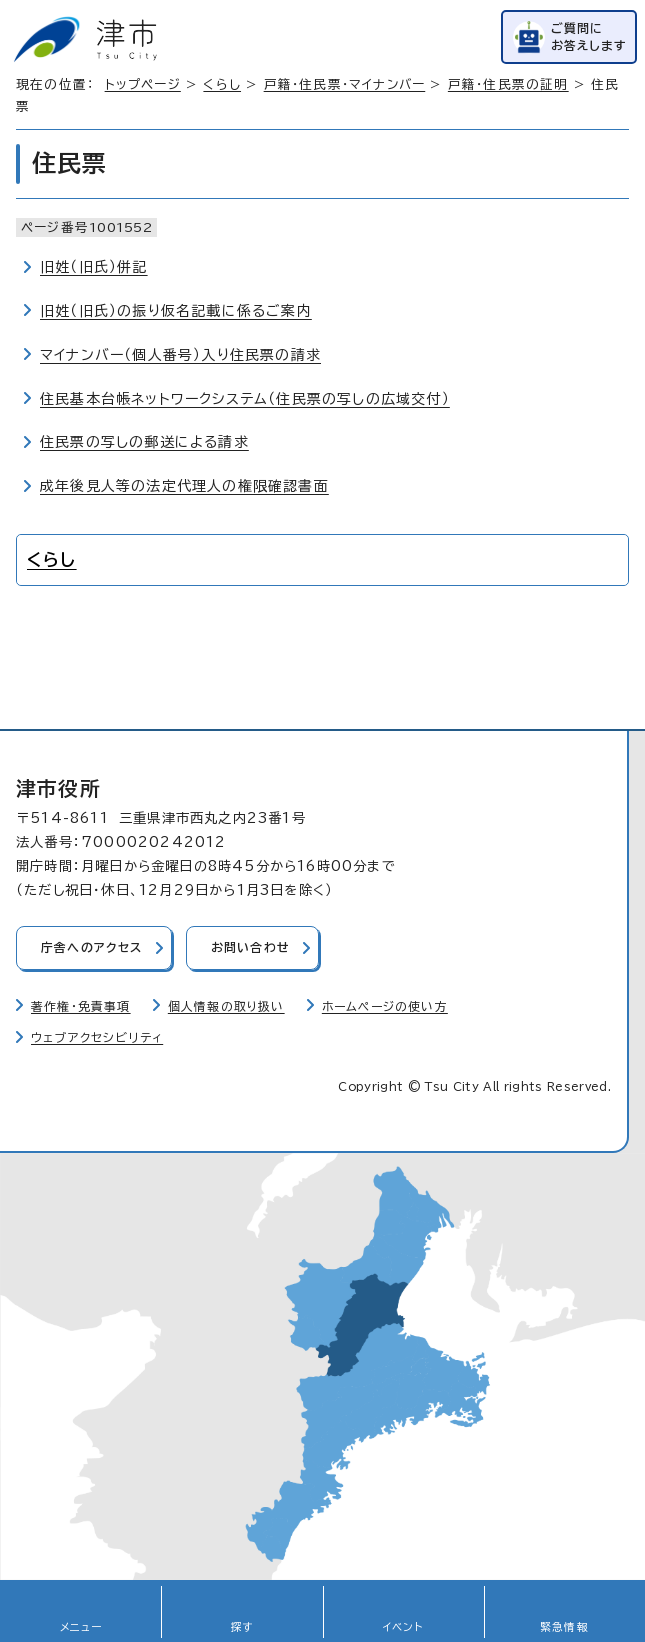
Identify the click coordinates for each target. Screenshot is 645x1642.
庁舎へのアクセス (92, 947)
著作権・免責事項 (81, 1006)
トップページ (143, 84)
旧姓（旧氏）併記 (94, 267)
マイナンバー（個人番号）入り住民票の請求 (180, 355)
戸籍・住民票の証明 (508, 84)
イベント (403, 1627)
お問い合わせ (250, 947)
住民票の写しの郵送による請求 (144, 442)
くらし (222, 84)
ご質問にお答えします (589, 36)
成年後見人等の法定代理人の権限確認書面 (184, 486)
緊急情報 (564, 1627)
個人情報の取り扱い (226, 1006)
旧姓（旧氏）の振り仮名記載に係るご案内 (176, 311)
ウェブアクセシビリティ (97, 1037)
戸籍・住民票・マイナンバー (345, 84)
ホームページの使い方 (385, 1006)
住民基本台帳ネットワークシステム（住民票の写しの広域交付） (245, 399)
